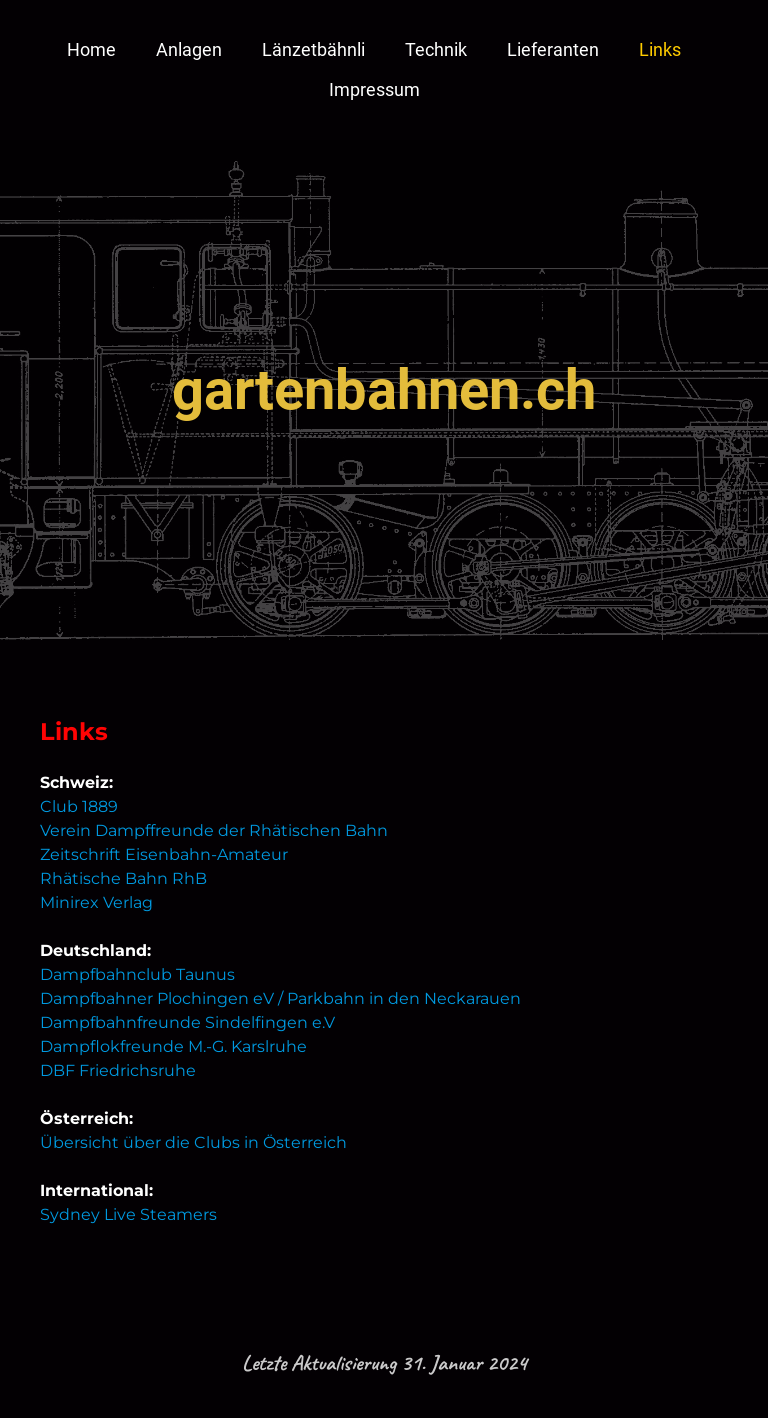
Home (91, 49)
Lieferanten (553, 49)
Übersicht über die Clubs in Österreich (193, 1142)
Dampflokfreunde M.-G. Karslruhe (173, 1046)
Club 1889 (79, 806)
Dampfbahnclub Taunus (137, 974)
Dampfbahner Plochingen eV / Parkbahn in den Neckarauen (280, 998)
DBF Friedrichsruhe (118, 1070)
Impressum (374, 89)
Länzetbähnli (313, 49)
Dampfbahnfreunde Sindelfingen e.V (187, 1022)
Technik (436, 49)
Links (660, 49)
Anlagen (189, 49)
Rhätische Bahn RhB (123, 878)
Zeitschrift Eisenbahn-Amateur (164, 854)
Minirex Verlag (96, 902)
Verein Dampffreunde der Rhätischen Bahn (214, 830)
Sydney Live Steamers (128, 1214)
